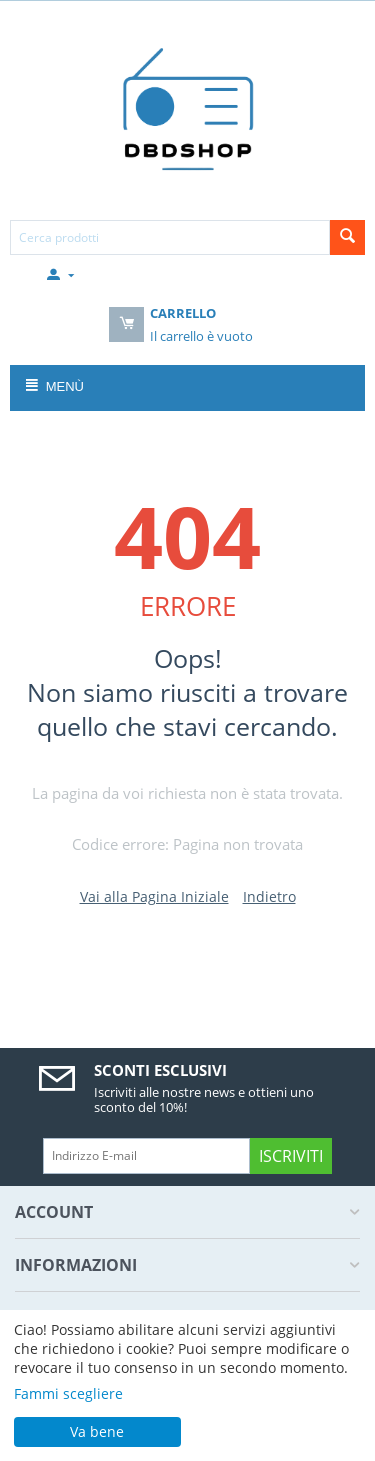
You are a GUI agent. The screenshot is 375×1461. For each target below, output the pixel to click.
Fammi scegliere (68, 1393)
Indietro (269, 896)
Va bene (97, 1431)
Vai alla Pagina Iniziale (154, 896)
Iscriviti (291, 1156)
